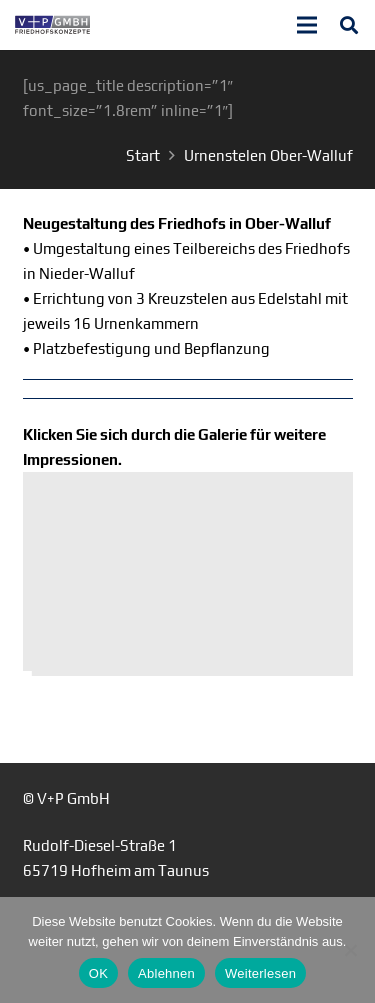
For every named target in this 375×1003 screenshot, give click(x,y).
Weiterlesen (260, 973)
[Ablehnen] (350, 950)
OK (98, 973)
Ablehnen (166, 973)
